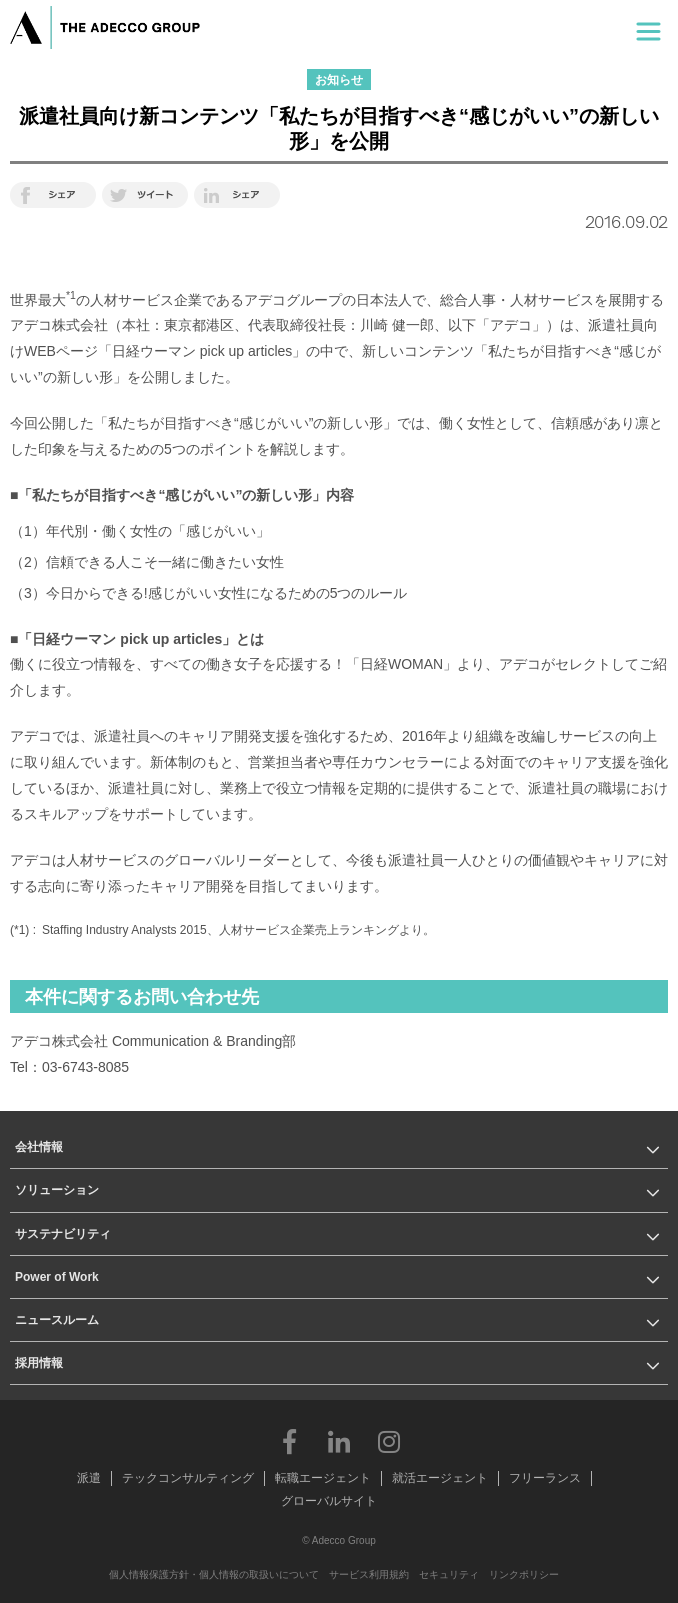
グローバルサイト (329, 1501)
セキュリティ (449, 1574)
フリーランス (545, 1478)
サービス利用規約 (369, 1574)
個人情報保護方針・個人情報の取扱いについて (214, 1574)
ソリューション (57, 1190)
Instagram (389, 1441)
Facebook (289, 1441)
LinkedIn (339, 1441)
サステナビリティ (63, 1234)
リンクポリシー (524, 1574)
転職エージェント (323, 1478)
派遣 (89, 1478)
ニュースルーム (57, 1320)
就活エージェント (440, 1478)
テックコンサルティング (188, 1478)
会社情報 (39, 1147)
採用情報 (39, 1363)
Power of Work (57, 1277)
